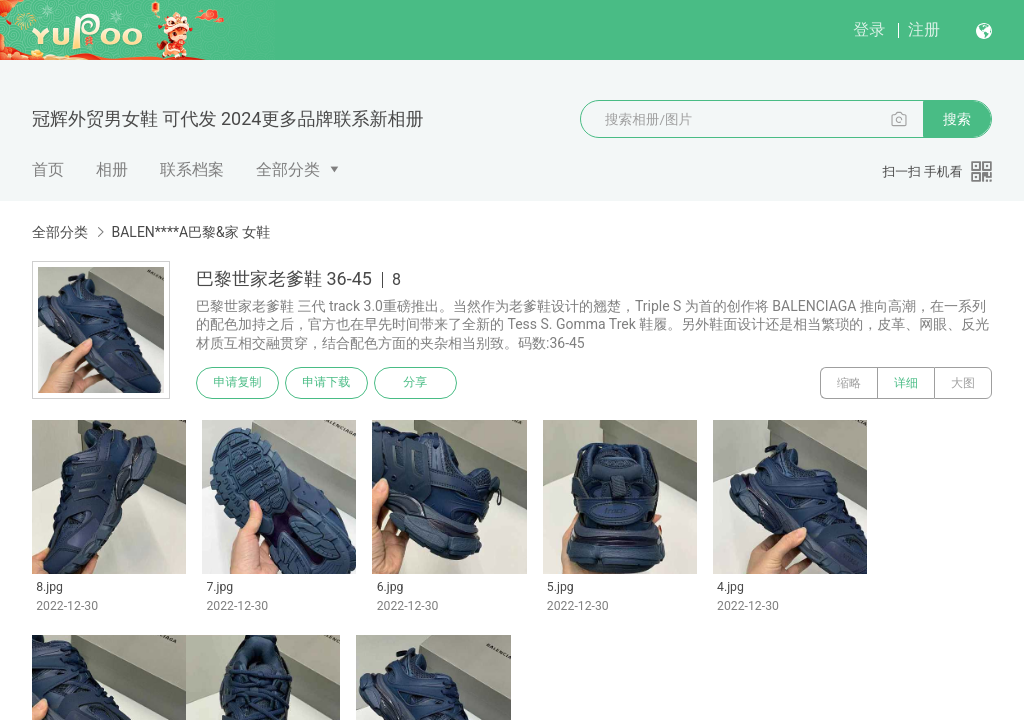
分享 (418, 383)
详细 (906, 383)
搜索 (957, 119)
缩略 (849, 383)
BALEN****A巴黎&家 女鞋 (190, 232)
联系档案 (192, 169)
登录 (869, 29)
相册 (112, 169)
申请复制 (238, 383)
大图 (963, 383)
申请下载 (328, 383)
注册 (924, 29)
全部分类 (288, 169)
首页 (48, 169)
